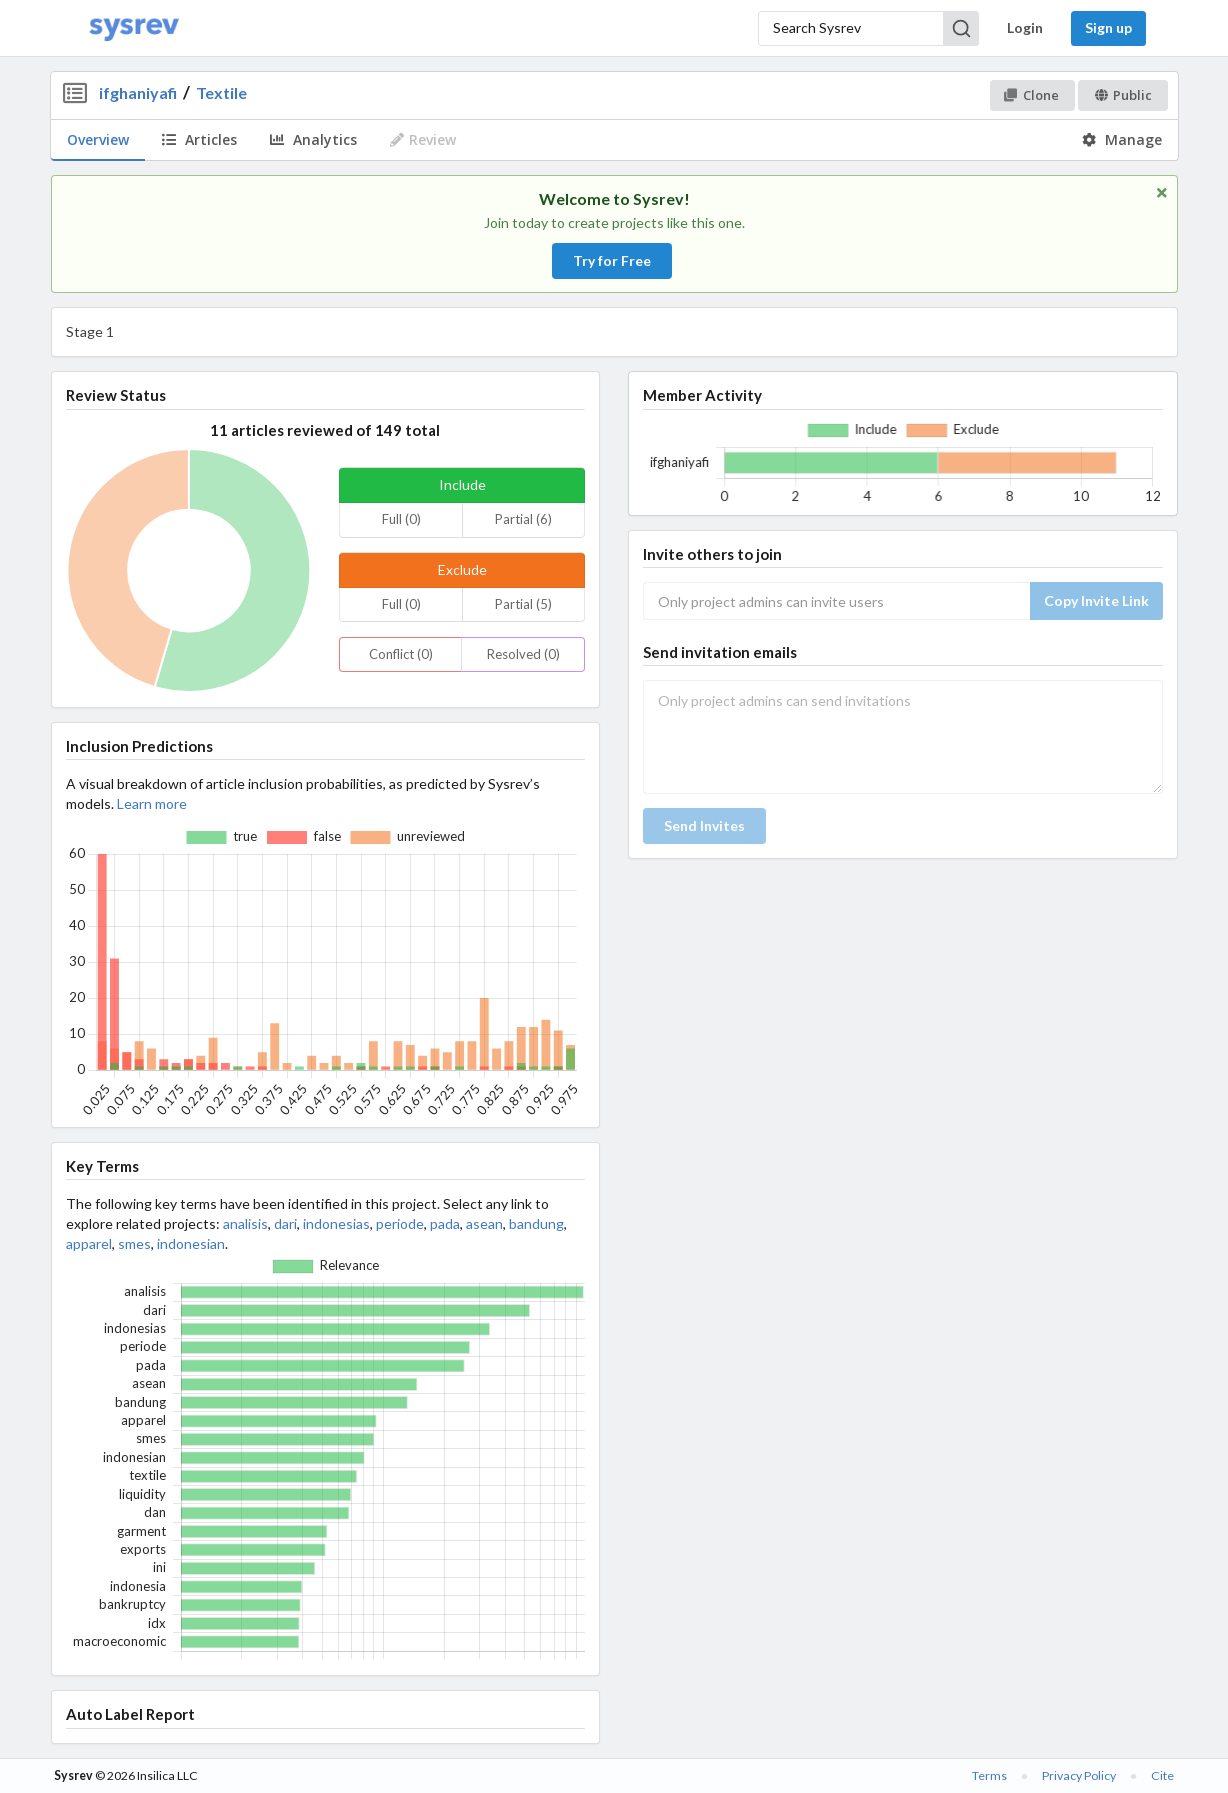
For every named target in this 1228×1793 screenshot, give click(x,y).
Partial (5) (523, 604)
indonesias (336, 1223)
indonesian (191, 1243)
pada (445, 1223)
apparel (89, 1243)
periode (400, 1223)
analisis (245, 1223)
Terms (989, 1775)
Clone (1031, 95)
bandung (536, 1223)
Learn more (152, 803)
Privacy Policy (1079, 1775)
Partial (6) (523, 519)
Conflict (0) (401, 654)
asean (484, 1223)
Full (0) (401, 519)
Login (1025, 27)
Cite (1162, 1775)
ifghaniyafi (138, 92)
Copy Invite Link (1096, 600)
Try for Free (612, 260)
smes (134, 1243)
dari (285, 1223)
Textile (221, 92)
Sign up (1108, 27)
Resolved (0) (523, 654)
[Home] (134, 28)
